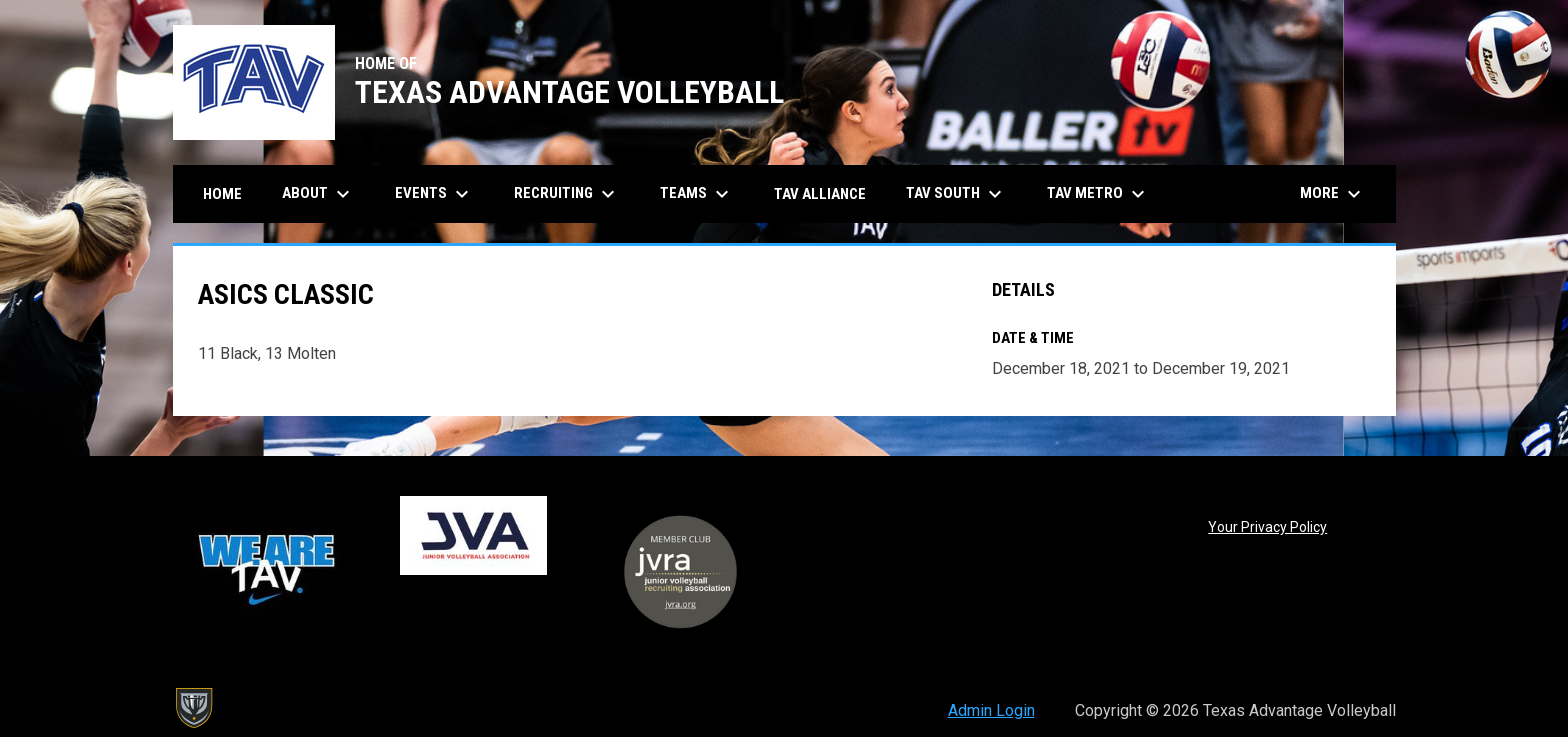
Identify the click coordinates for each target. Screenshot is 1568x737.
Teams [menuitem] (697, 194)
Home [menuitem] (222, 194)
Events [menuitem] (434, 194)
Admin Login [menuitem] (991, 710)
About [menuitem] (318, 194)
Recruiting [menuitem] (567, 194)
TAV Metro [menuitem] (1098, 194)
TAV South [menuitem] (956, 194)
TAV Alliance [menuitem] (820, 194)
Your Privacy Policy (1267, 527)
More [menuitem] (1333, 194)
